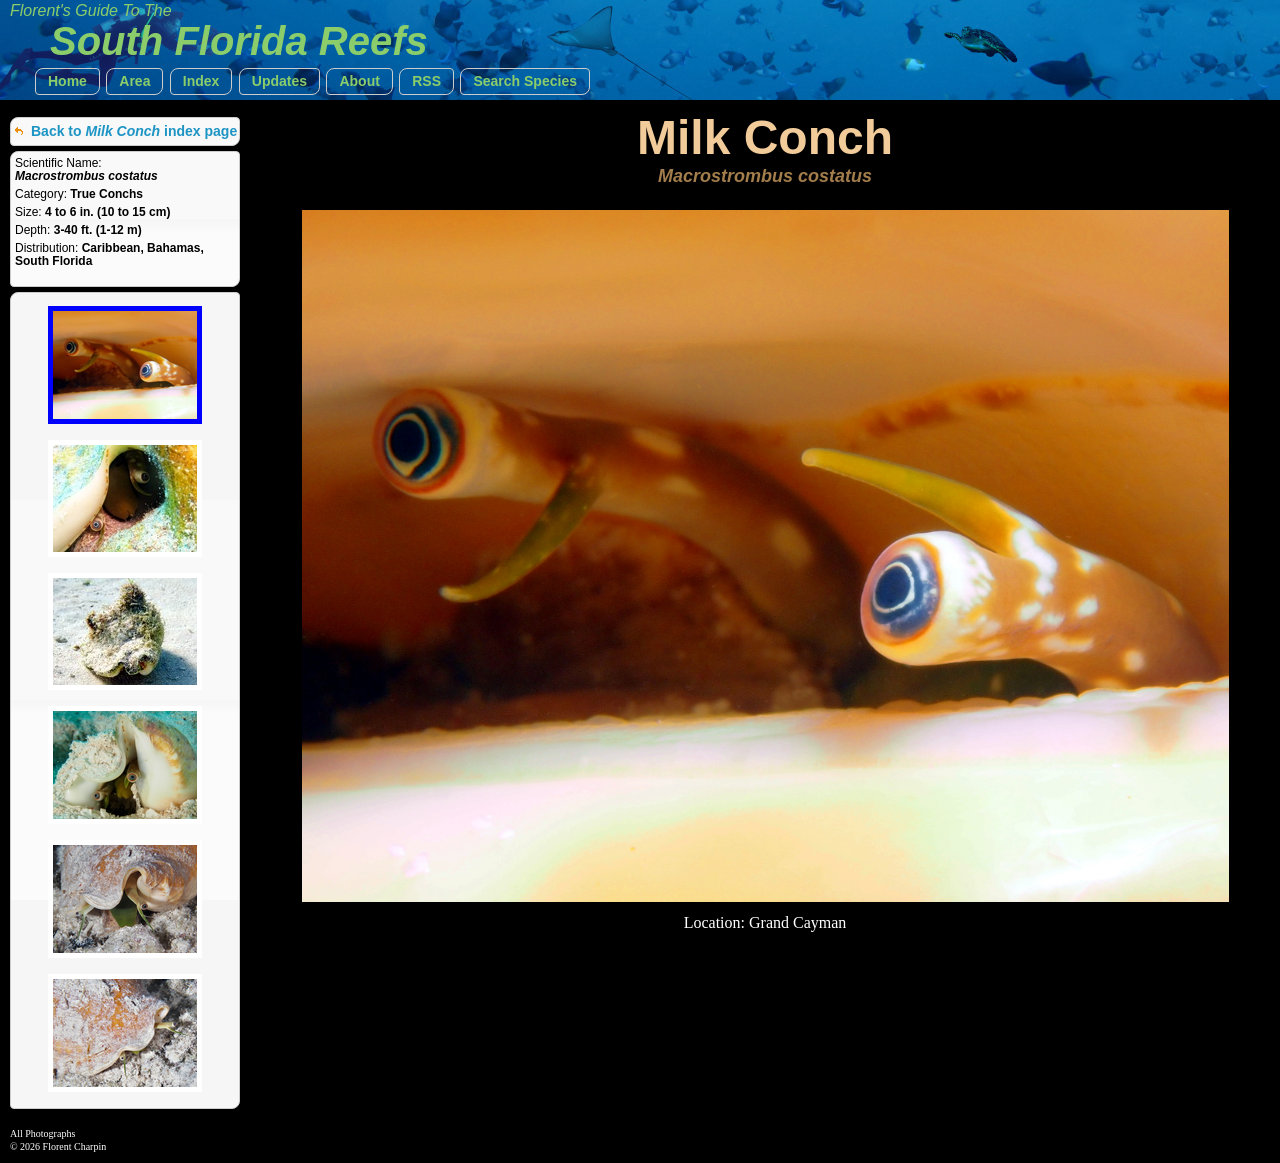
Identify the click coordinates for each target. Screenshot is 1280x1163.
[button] (67, 81)
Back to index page (134, 131)
